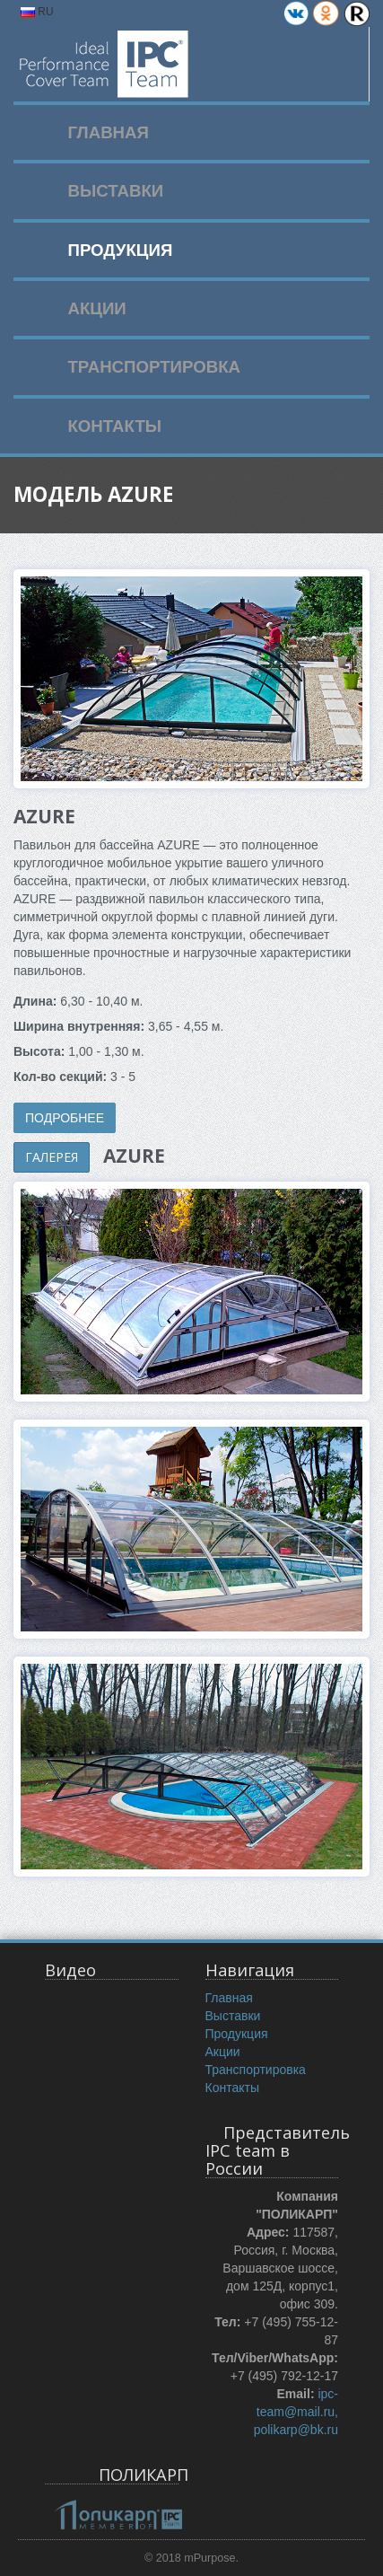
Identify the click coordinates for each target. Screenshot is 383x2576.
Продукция (236, 2034)
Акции (222, 2051)
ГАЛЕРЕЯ (51, 1156)
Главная (229, 1998)
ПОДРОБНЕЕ (64, 1118)
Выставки (233, 2016)
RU (37, 11)
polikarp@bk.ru (296, 2429)
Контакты (232, 2087)
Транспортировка (255, 2069)
